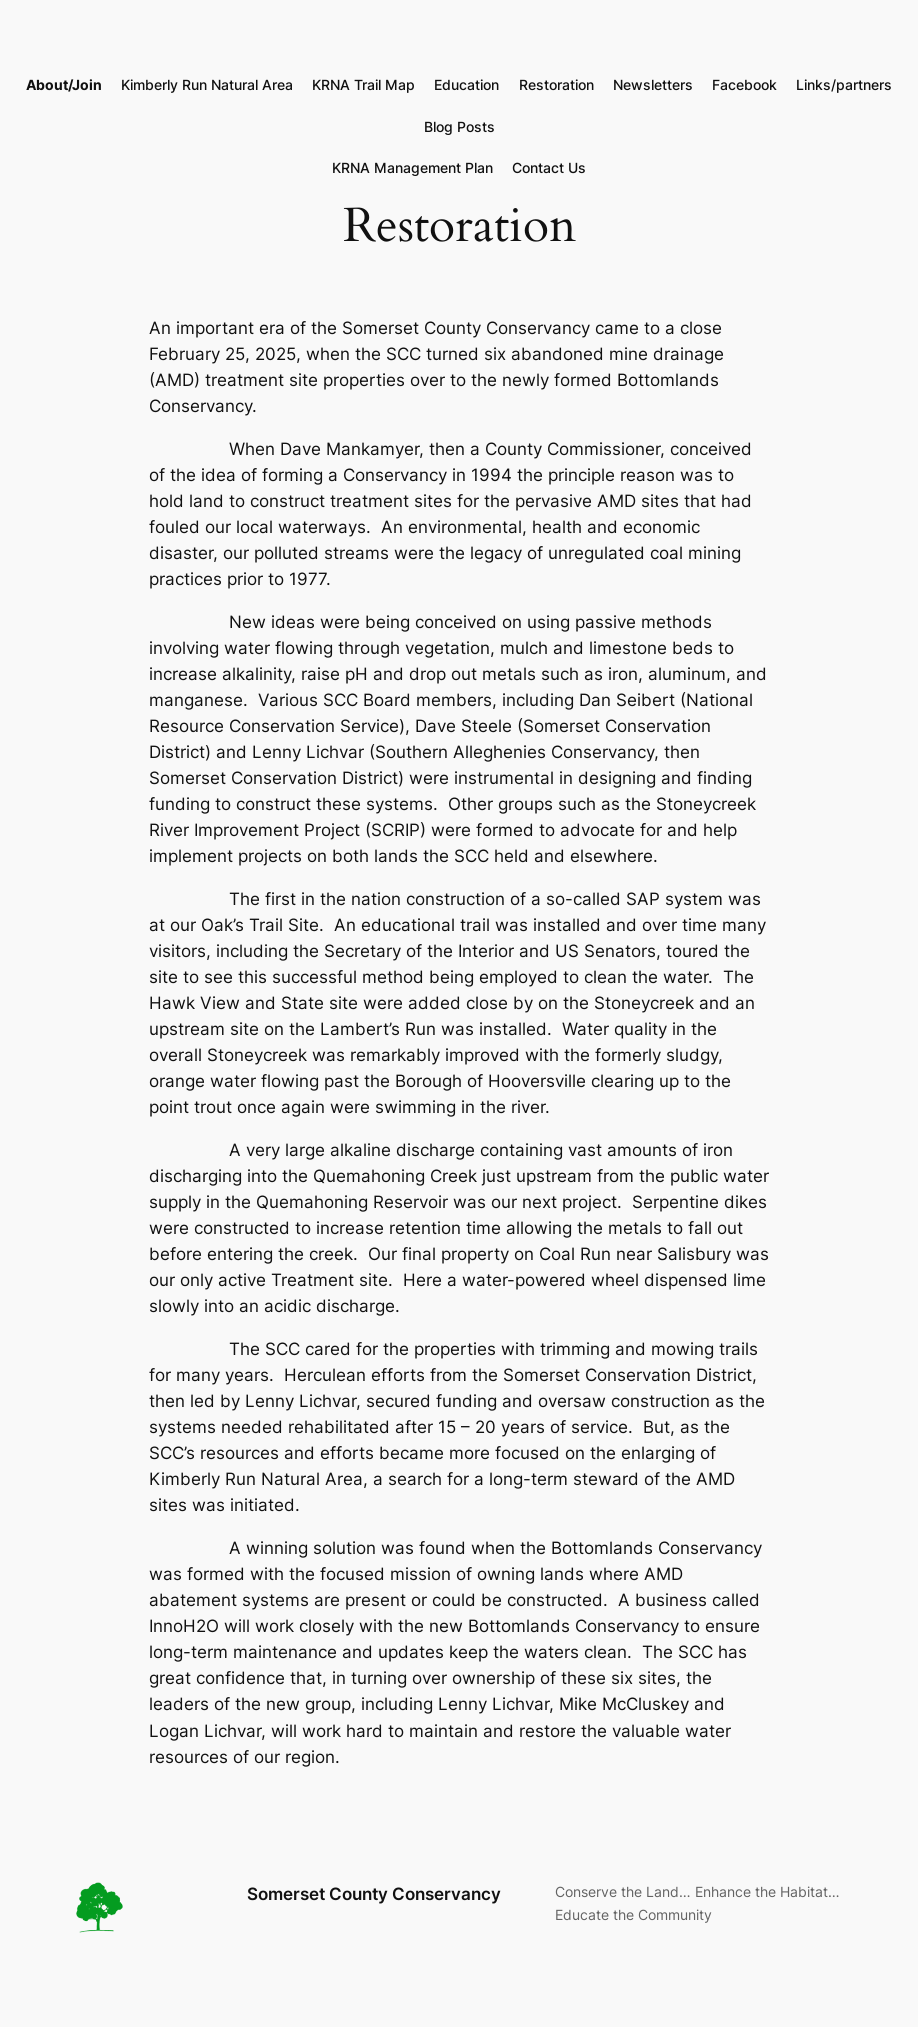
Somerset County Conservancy (374, 1894)
